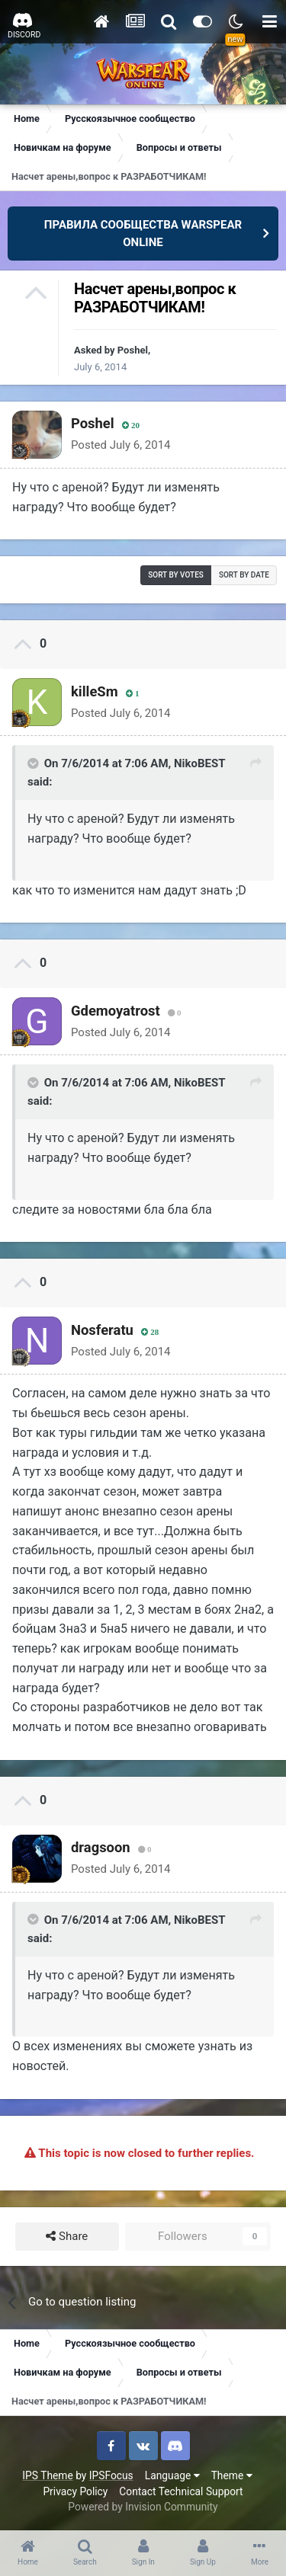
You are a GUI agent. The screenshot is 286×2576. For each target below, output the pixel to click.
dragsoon (100, 1847)
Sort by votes (176, 575)
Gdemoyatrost (115, 1011)
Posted (121, 445)
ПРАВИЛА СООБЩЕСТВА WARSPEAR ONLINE (143, 233)
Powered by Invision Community (142, 2507)
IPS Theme (47, 2475)
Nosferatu (102, 1330)
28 (150, 1332)
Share (67, 2236)
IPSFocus (111, 2475)
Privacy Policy (75, 2491)
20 (131, 425)
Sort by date (244, 575)
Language (172, 2475)
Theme (231, 2475)
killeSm (94, 691)
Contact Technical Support (181, 2491)
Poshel (132, 350)
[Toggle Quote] (34, 763)
